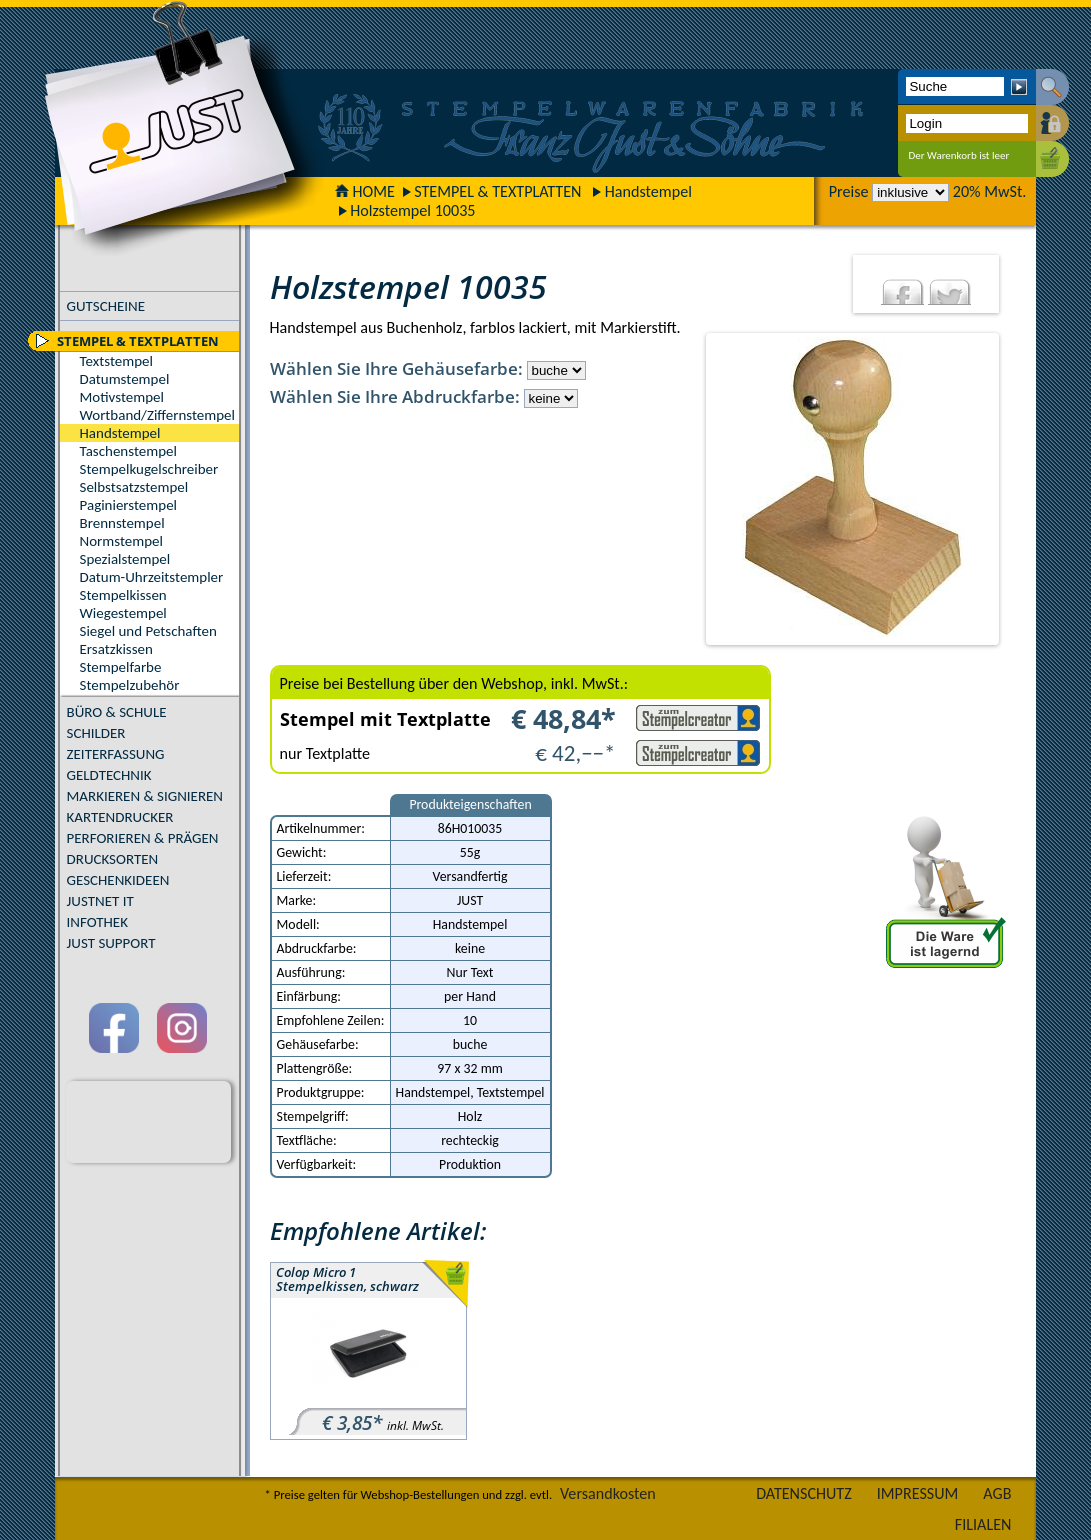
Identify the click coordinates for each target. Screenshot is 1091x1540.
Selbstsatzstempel (134, 487)
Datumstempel (125, 379)
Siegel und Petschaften (148, 631)
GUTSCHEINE (106, 306)
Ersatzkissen (116, 649)
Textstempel (116, 361)
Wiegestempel (123, 613)
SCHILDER (96, 733)
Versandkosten (608, 1493)
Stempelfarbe (121, 667)
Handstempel (648, 191)
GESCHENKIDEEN (118, 880)
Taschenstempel (128, 451)
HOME (365, 191)
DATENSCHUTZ (804, 1493)
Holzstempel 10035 (412, 210)
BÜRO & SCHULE (117, 712)
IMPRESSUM (918, 1493)
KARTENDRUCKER (120, 817)
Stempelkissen (123, 595)
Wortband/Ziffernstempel (157, 415)
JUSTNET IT (100, 901)
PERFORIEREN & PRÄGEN (143, 838)
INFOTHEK (97, 922)
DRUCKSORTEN (113, 859)
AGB (997, 1493)
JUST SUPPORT (111, 943)
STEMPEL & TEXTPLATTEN (497, 191)
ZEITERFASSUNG (116, 754)
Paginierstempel (128, 505)
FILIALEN (983, 1524)
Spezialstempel (125, 559)
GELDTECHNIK (109, 775)
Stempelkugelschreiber (149, 469)
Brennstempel (122, 523)
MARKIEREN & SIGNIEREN (145, 796)
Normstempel (121, 541)
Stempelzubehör (130, 685)
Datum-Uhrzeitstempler (152, 577)
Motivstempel (122, 397)
